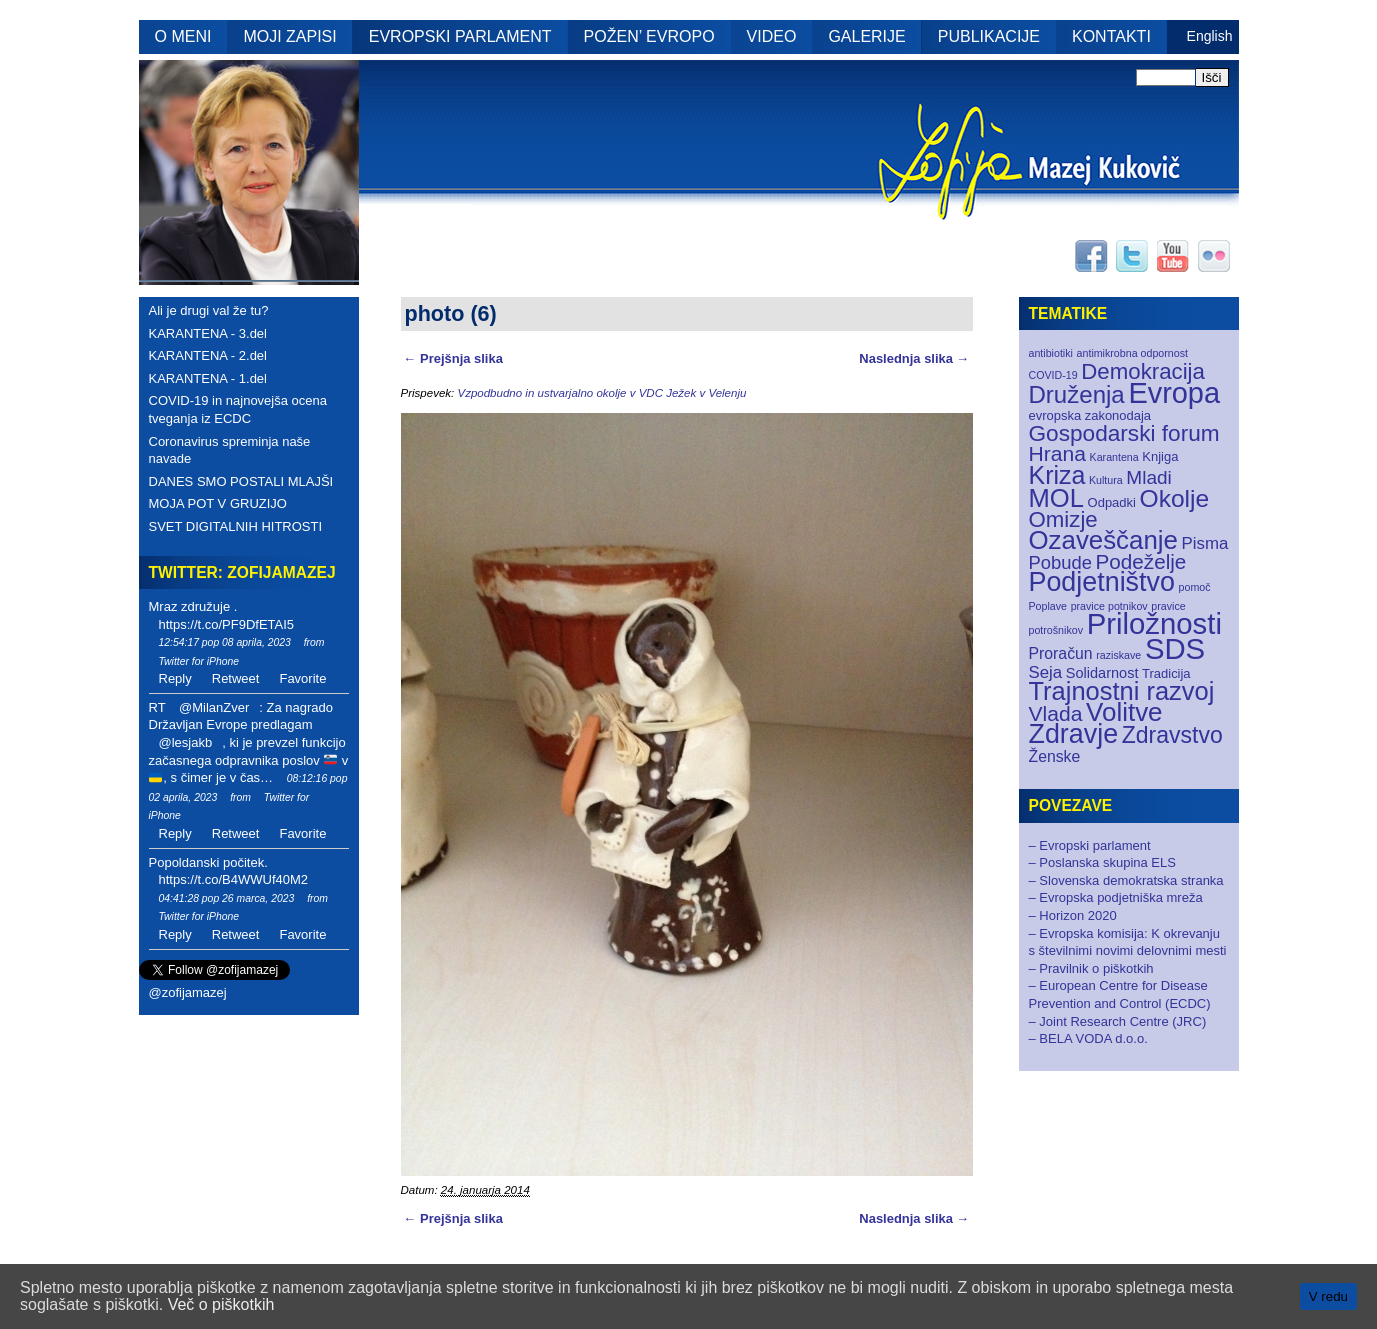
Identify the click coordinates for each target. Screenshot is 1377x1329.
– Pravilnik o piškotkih (1091, 968)
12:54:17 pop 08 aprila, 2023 (225, 642)
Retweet (236, 678)
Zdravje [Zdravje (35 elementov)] (1074, 734)
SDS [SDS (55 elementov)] (1175, 648)
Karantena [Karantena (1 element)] (1114, 457)
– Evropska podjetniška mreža (1116, 897)
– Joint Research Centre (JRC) (1118, 1021)
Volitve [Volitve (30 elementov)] (1124, 712)
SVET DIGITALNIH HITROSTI (236, 526)
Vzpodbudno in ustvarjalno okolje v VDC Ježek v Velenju (601, 393)
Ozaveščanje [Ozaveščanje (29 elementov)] (1103, 540)
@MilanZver (214, 707)
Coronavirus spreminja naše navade (230, 450)
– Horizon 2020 (1073, 915)
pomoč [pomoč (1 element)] (1195, 587)
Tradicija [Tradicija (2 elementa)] (1166, 673)
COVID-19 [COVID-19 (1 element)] (1053, 375)
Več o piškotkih (221, 1304)
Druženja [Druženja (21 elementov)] (1077, 394)
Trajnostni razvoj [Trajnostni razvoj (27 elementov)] (1122, 691)
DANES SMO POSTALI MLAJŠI (241, 481)
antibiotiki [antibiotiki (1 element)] (1051, 353)
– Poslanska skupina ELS (1102, 862)
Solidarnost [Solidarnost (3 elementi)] (1102, 673)
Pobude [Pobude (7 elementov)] (1060, 562)
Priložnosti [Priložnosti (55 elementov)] (1154, 623)
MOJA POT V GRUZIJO (218, 503)
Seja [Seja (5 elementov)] (1046, 672)
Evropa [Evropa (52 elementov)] (1174, 393)
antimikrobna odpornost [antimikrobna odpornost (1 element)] (1132, 353)
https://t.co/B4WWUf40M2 (234, 879)
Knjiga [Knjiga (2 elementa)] (1160, 456)
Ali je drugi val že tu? (209, 310)
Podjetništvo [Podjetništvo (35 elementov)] (1102, 582)
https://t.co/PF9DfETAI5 (227, 624)
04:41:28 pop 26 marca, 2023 (227, 898)
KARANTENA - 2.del (208, 355)
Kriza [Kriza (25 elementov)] (1057, 475)
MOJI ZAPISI (289, 36)
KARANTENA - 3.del (208, 333)
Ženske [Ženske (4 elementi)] (1055, 756)
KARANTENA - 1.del (208, 378)
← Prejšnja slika (453, 358)
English (1210, 36)
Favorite (302, 678)
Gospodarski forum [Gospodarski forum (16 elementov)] (1124, 433)
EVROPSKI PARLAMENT (460, 36)
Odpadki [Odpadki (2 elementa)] (1112, 502)
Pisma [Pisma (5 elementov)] (1205, 543)
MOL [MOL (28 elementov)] (1056, 498)
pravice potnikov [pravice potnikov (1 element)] (1109, 606)
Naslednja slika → (914, 358)
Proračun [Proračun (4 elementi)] (1061, 653)
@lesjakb (186, 742)
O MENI (183, 36)
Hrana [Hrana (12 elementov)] (1057, 453)
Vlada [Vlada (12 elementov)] (1056, 713)
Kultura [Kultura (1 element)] (1106, 480)
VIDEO (772, 36)
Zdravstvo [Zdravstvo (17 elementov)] (1172, 735)
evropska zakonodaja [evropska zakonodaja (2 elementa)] (1090, 415)
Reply (175, 678)
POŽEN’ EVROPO (649, 36)
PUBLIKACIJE (989, 36)
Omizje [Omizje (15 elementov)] (1063, 519)
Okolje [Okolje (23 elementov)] (1175, 498)
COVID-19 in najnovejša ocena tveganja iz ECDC (238, 409)
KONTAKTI (1111, 36)
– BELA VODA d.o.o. (1088, 1038)
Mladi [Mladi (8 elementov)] (1148, 477)
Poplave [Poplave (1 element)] (1048, 606)
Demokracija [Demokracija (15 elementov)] (1143, 371)
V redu (1328, 1296)
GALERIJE (866, 36)
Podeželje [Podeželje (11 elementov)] (1140, 561)
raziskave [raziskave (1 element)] (1118, 655)
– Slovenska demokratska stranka (1126, 880)
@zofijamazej (188, 992)
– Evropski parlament (1090, 845)
